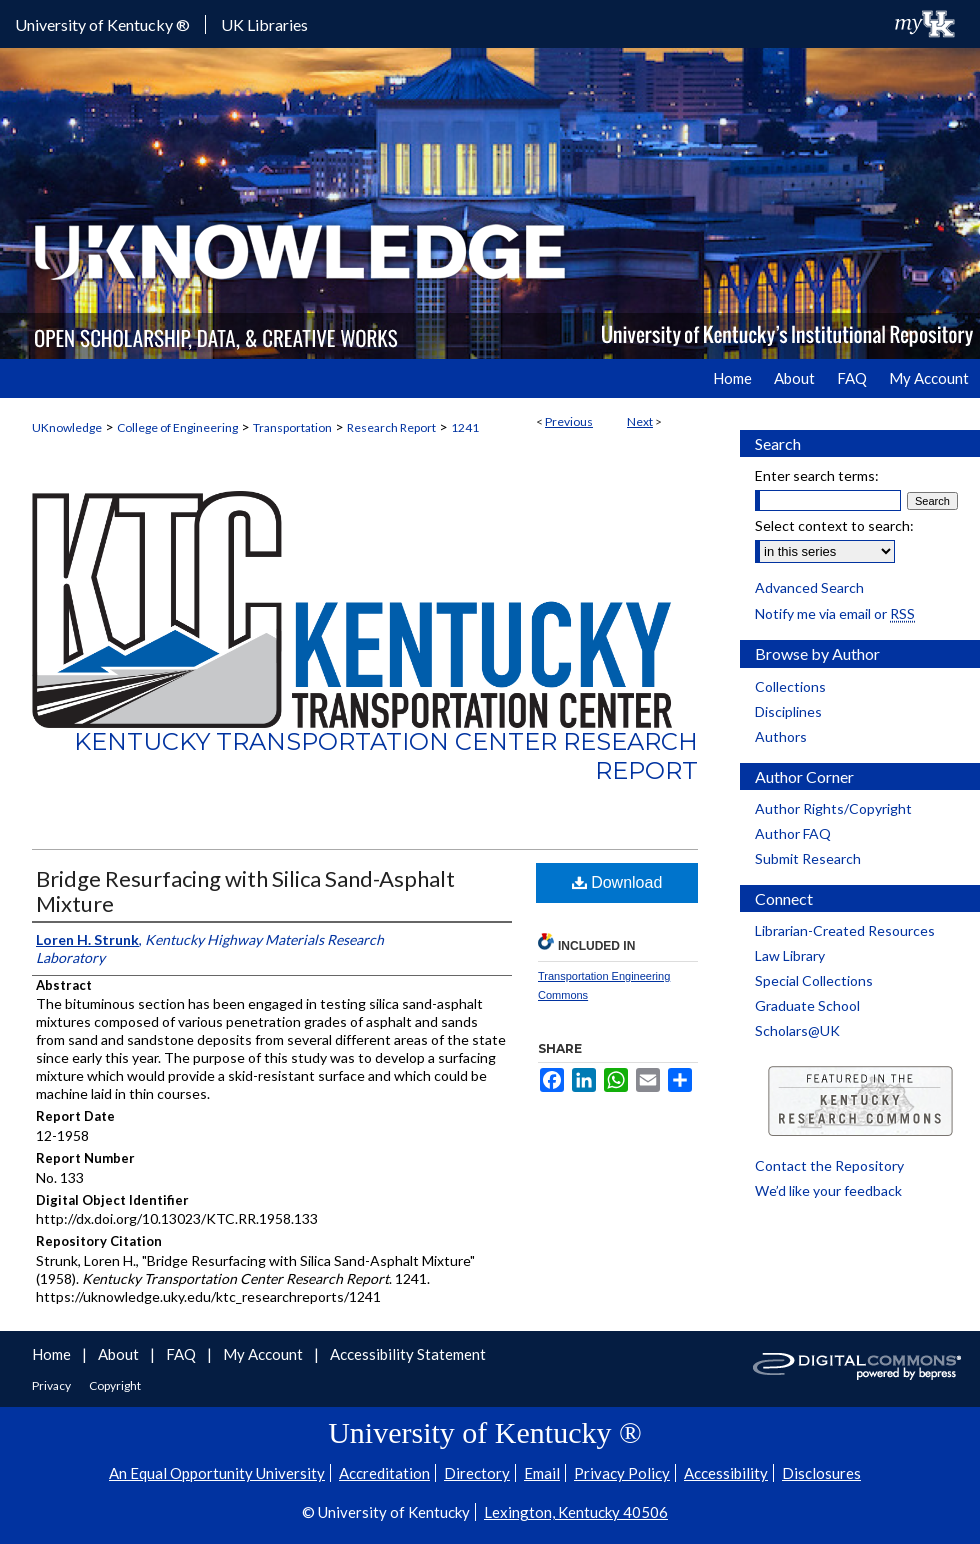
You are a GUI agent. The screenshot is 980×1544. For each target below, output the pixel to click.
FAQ (182, 1354)
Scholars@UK (797, 1030)
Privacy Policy (622, 1473)
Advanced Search (809, 587)
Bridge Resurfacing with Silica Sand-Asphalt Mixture (245, 891)
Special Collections (814, 980)
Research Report (391, 427)
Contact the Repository (829, 1165)
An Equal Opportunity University (217, 1473)
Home (53, 1354)
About (120, 1354)
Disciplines (788, 711)
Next (640, 421)
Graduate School (807, 1005)
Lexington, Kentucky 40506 (576, 1512)
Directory (477, 1473)
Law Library (790, 955)
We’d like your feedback (828, 1190)
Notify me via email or (835, 613)
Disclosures (821, 1473)
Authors (781, 736)
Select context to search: (834, 525)
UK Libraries (264, 24)
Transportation (292, 427)
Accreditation (384, 1473)
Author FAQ (793, 833)
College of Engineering (177, 427)
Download (617, 882)
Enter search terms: (817, 475)
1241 (465, 427)
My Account (264, 1354)
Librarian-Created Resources (845, 930)
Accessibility (726, 1473)
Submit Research (808, 858)
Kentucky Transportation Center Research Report (386, 756)
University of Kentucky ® (102, 24)
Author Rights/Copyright (833, 808)
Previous (569, 421)
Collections (790, 686)
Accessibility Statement (408, 1354)
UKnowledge (67, 427)
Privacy (52, 1385)
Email (542, 1473)
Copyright (115, 1385)
